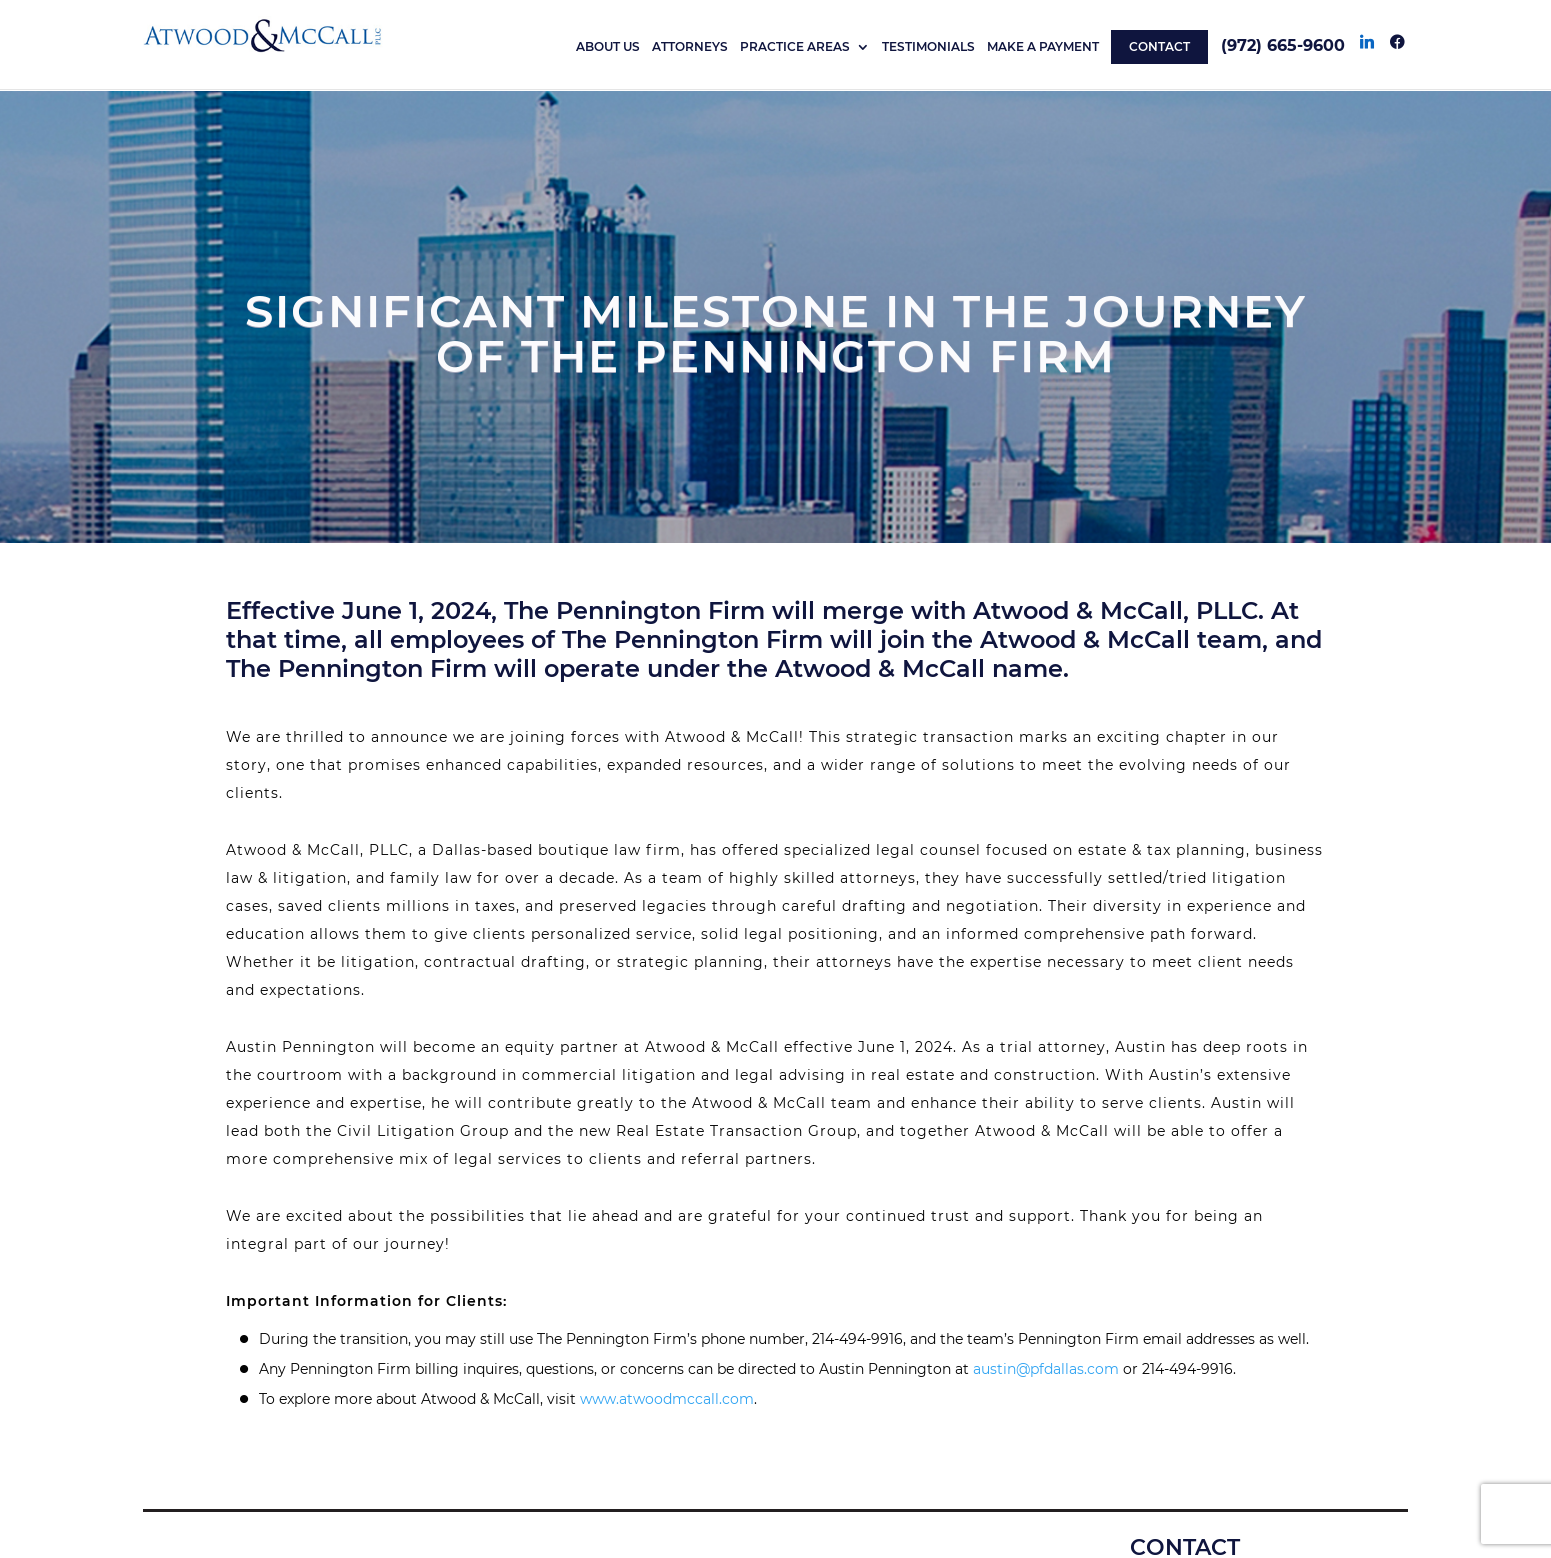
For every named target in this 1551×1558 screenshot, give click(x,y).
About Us (608, 47)
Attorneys (690, 47)
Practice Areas (795, 47)
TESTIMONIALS (928, 47)
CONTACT (1159, 46)
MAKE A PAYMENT (1043, 47)
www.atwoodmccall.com (667, 1399)
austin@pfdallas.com (1046, 1369)
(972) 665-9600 (1283, 45)
